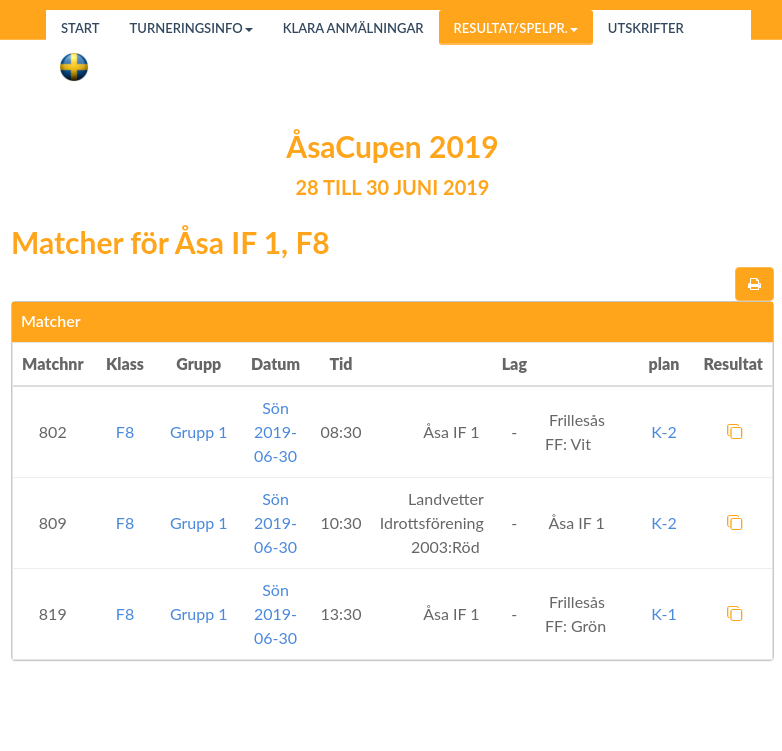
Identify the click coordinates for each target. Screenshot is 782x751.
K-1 (663, 613)
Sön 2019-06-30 (275, 431)
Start (80, 28)
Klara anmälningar (353, 28)
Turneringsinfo (191, 28)
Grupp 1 (199, 431)
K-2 (663, 431)
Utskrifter (646, 28)
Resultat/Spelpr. (516, 28)
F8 (125, 431)
